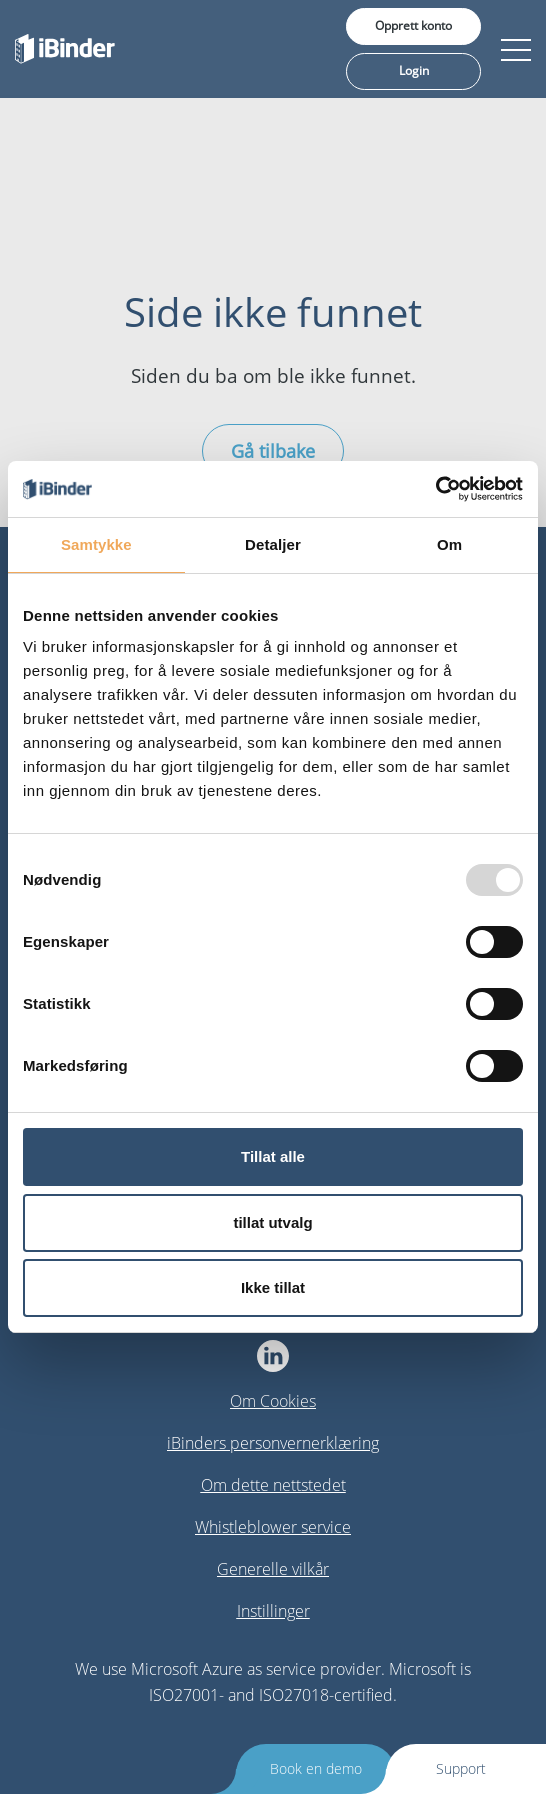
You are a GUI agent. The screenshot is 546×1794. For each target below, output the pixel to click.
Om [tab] (449, 544)
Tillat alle (273, 1156)
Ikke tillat (273, 1287)
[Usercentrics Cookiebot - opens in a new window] (435, 489)
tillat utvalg (272, 1222)
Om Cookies (273, 1401)
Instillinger (273, 1611)
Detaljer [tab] (273, 544)
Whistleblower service (273, 1527)
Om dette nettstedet (273, 1485)
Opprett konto (413, 25)
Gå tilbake (273, 451)
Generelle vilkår (273, 1569)
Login (414, 70)
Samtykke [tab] (96, 544)
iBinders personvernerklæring (273, 1443)
